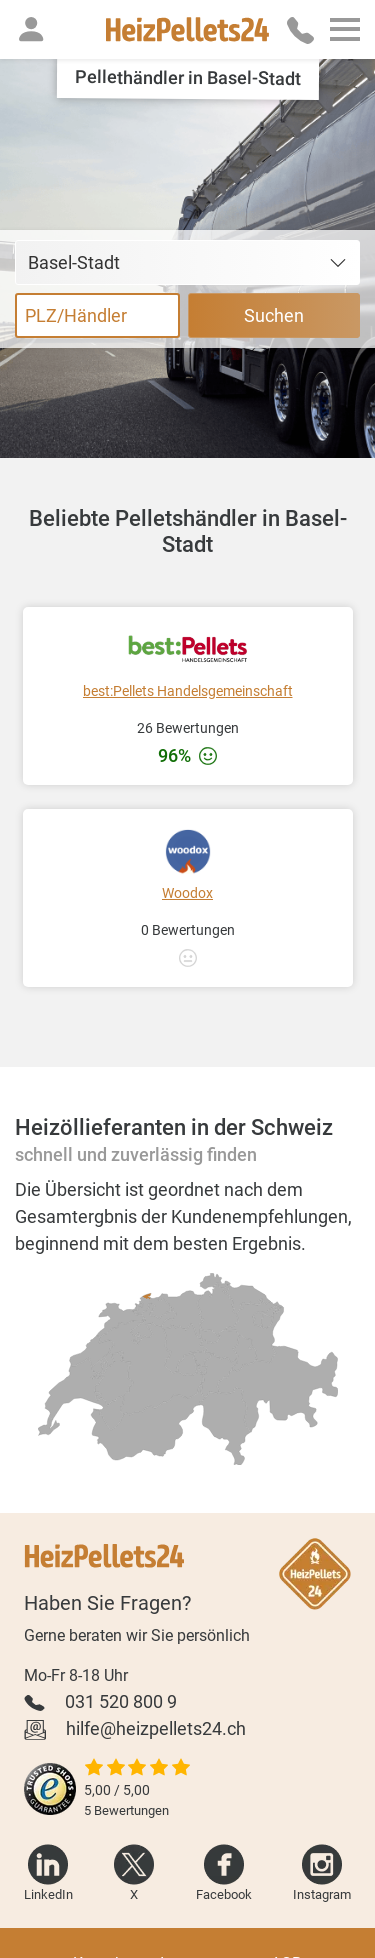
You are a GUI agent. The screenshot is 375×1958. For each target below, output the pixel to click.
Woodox (187, 893)
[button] (31, 29)
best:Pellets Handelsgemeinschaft (188, 691)
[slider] (138, 1769)
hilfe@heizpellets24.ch (156, 1728)
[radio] (185, 1348)
